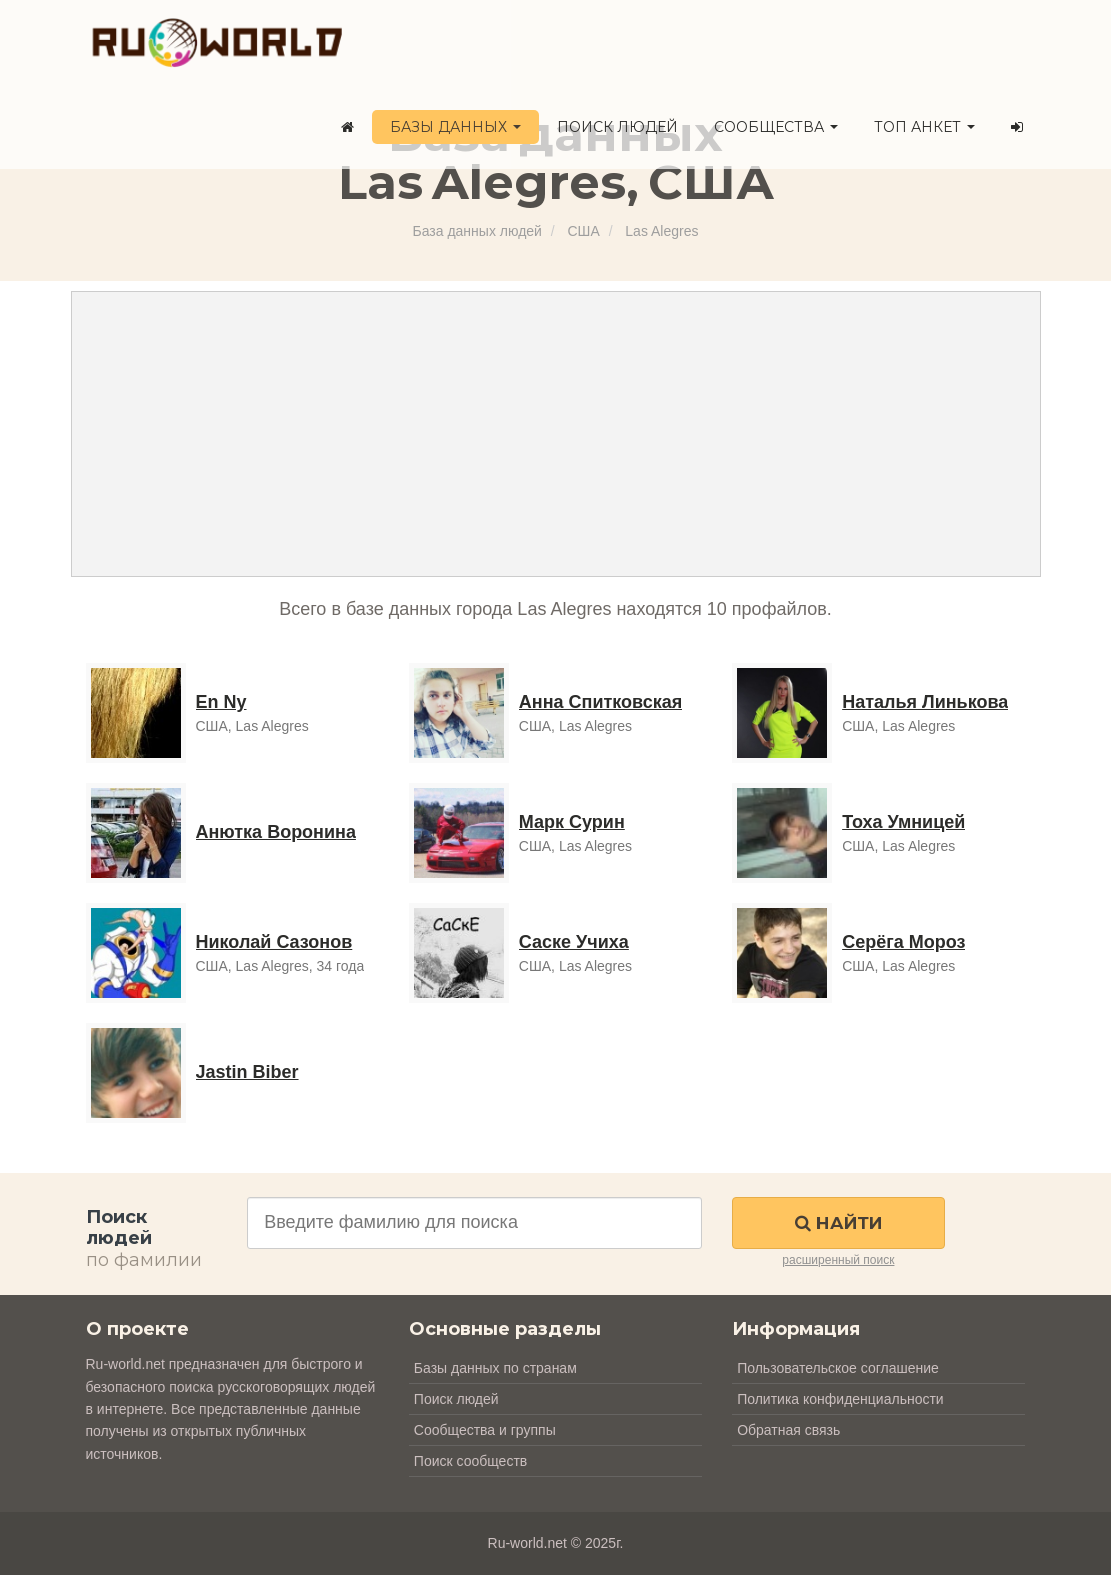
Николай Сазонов (274, 942)
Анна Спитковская (600, 702)
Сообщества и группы (485, 1430)
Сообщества (776, 127)
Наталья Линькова (925, 702)
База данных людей (477, 231)
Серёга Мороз (903, 942)
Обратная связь (788, 1430)
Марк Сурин (572, 822)
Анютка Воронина (276, 832)
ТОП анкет (924, 127)
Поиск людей (617, 127)
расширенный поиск (838, 1260)
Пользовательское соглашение (838, 1368)
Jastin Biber (247, 1072)
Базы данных (455, 127)
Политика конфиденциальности (840, 1399)
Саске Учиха (574, 942)
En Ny (221, 702)
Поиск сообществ (470, 1461)
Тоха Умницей (903, 822)
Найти (838, 1223)
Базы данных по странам (495, 1368)
